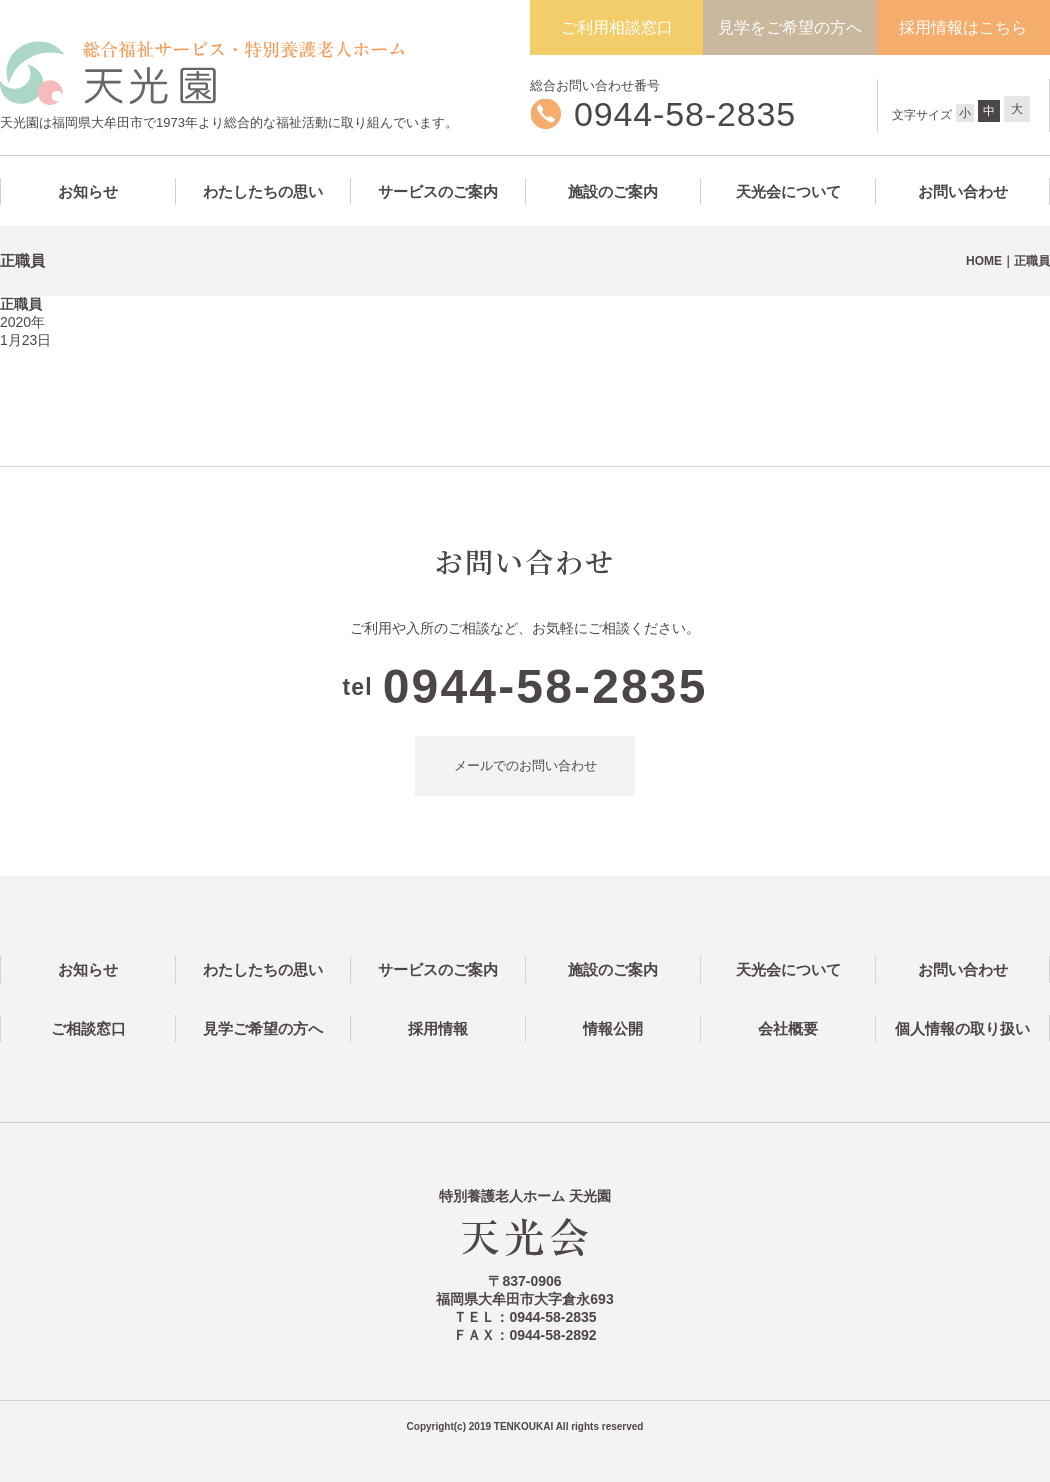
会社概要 (788, 1028)
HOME (984, 261)
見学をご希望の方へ (790, 27)
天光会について (788, 191)
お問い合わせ (963, 191)
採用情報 (438, 1028)
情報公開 (613, 1028)
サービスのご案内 (438, 191)
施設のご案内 (613, 191)
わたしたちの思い (263, 191)
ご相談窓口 (88, 1028)
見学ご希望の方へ (263, 1028)
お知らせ (88, 191)
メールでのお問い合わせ (525, 765)
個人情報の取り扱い (962, 1028)
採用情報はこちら (963, 27)
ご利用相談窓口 (617, 27)
